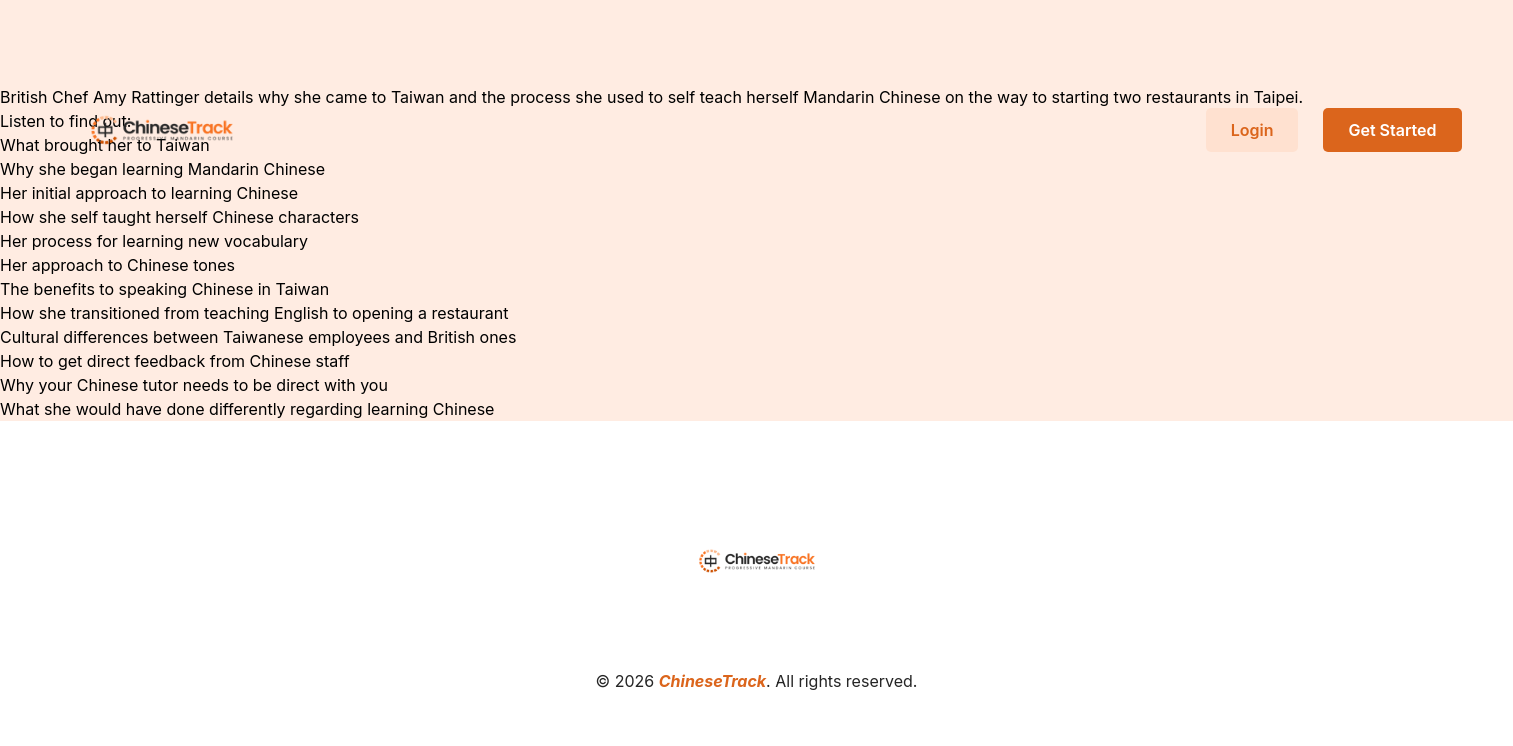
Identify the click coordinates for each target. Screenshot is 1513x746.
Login (1252, 130)
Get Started (1392, 130)
